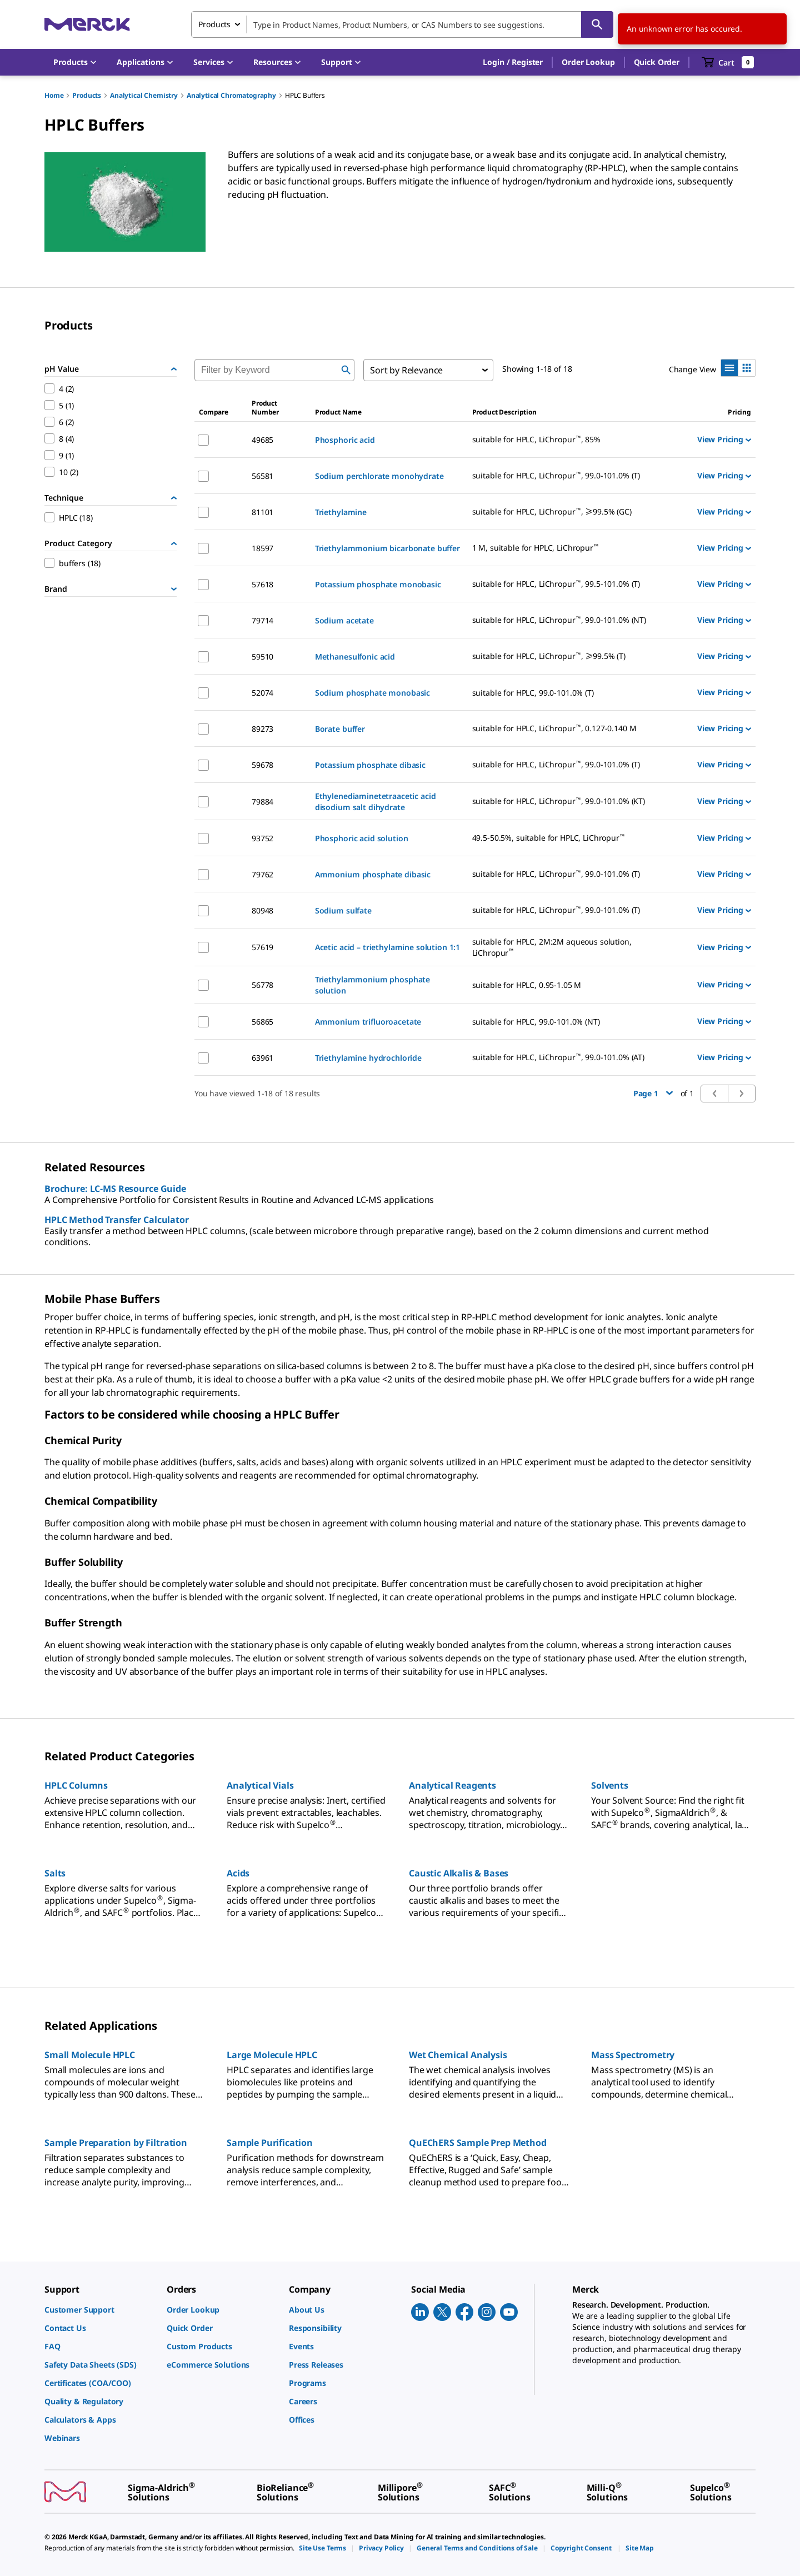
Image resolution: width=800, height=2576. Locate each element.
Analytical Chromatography (231, 95)
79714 (262, 620)
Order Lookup (588, 62)
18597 (262, 548)
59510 (262, 656)
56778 (262, 985)
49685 (262, 440)
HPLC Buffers (305, 95)
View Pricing (724, 439)
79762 (262, 874)
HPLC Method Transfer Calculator (116, 1219)
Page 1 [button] (653, 1093)
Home (53, 95)
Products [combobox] (214, 24)
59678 (262, 765)
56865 (262, 1021)
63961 (262, 1057)
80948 (262, 910)
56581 (262, 476)
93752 (262, 838)
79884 (262, 801)
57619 (262, 947)
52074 (262, 692)
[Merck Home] (87, 24)
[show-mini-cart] (728, 62)
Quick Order (656, 62)
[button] (513, 62)
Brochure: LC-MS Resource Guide (115, 1188)
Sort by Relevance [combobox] (406, 370)
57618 (262, 584)
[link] (100, 2309)
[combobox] (402, 24)
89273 (262, 728)
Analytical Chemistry (144, 95)
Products (86, 95)
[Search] (597, 24)
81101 (262, 512)
